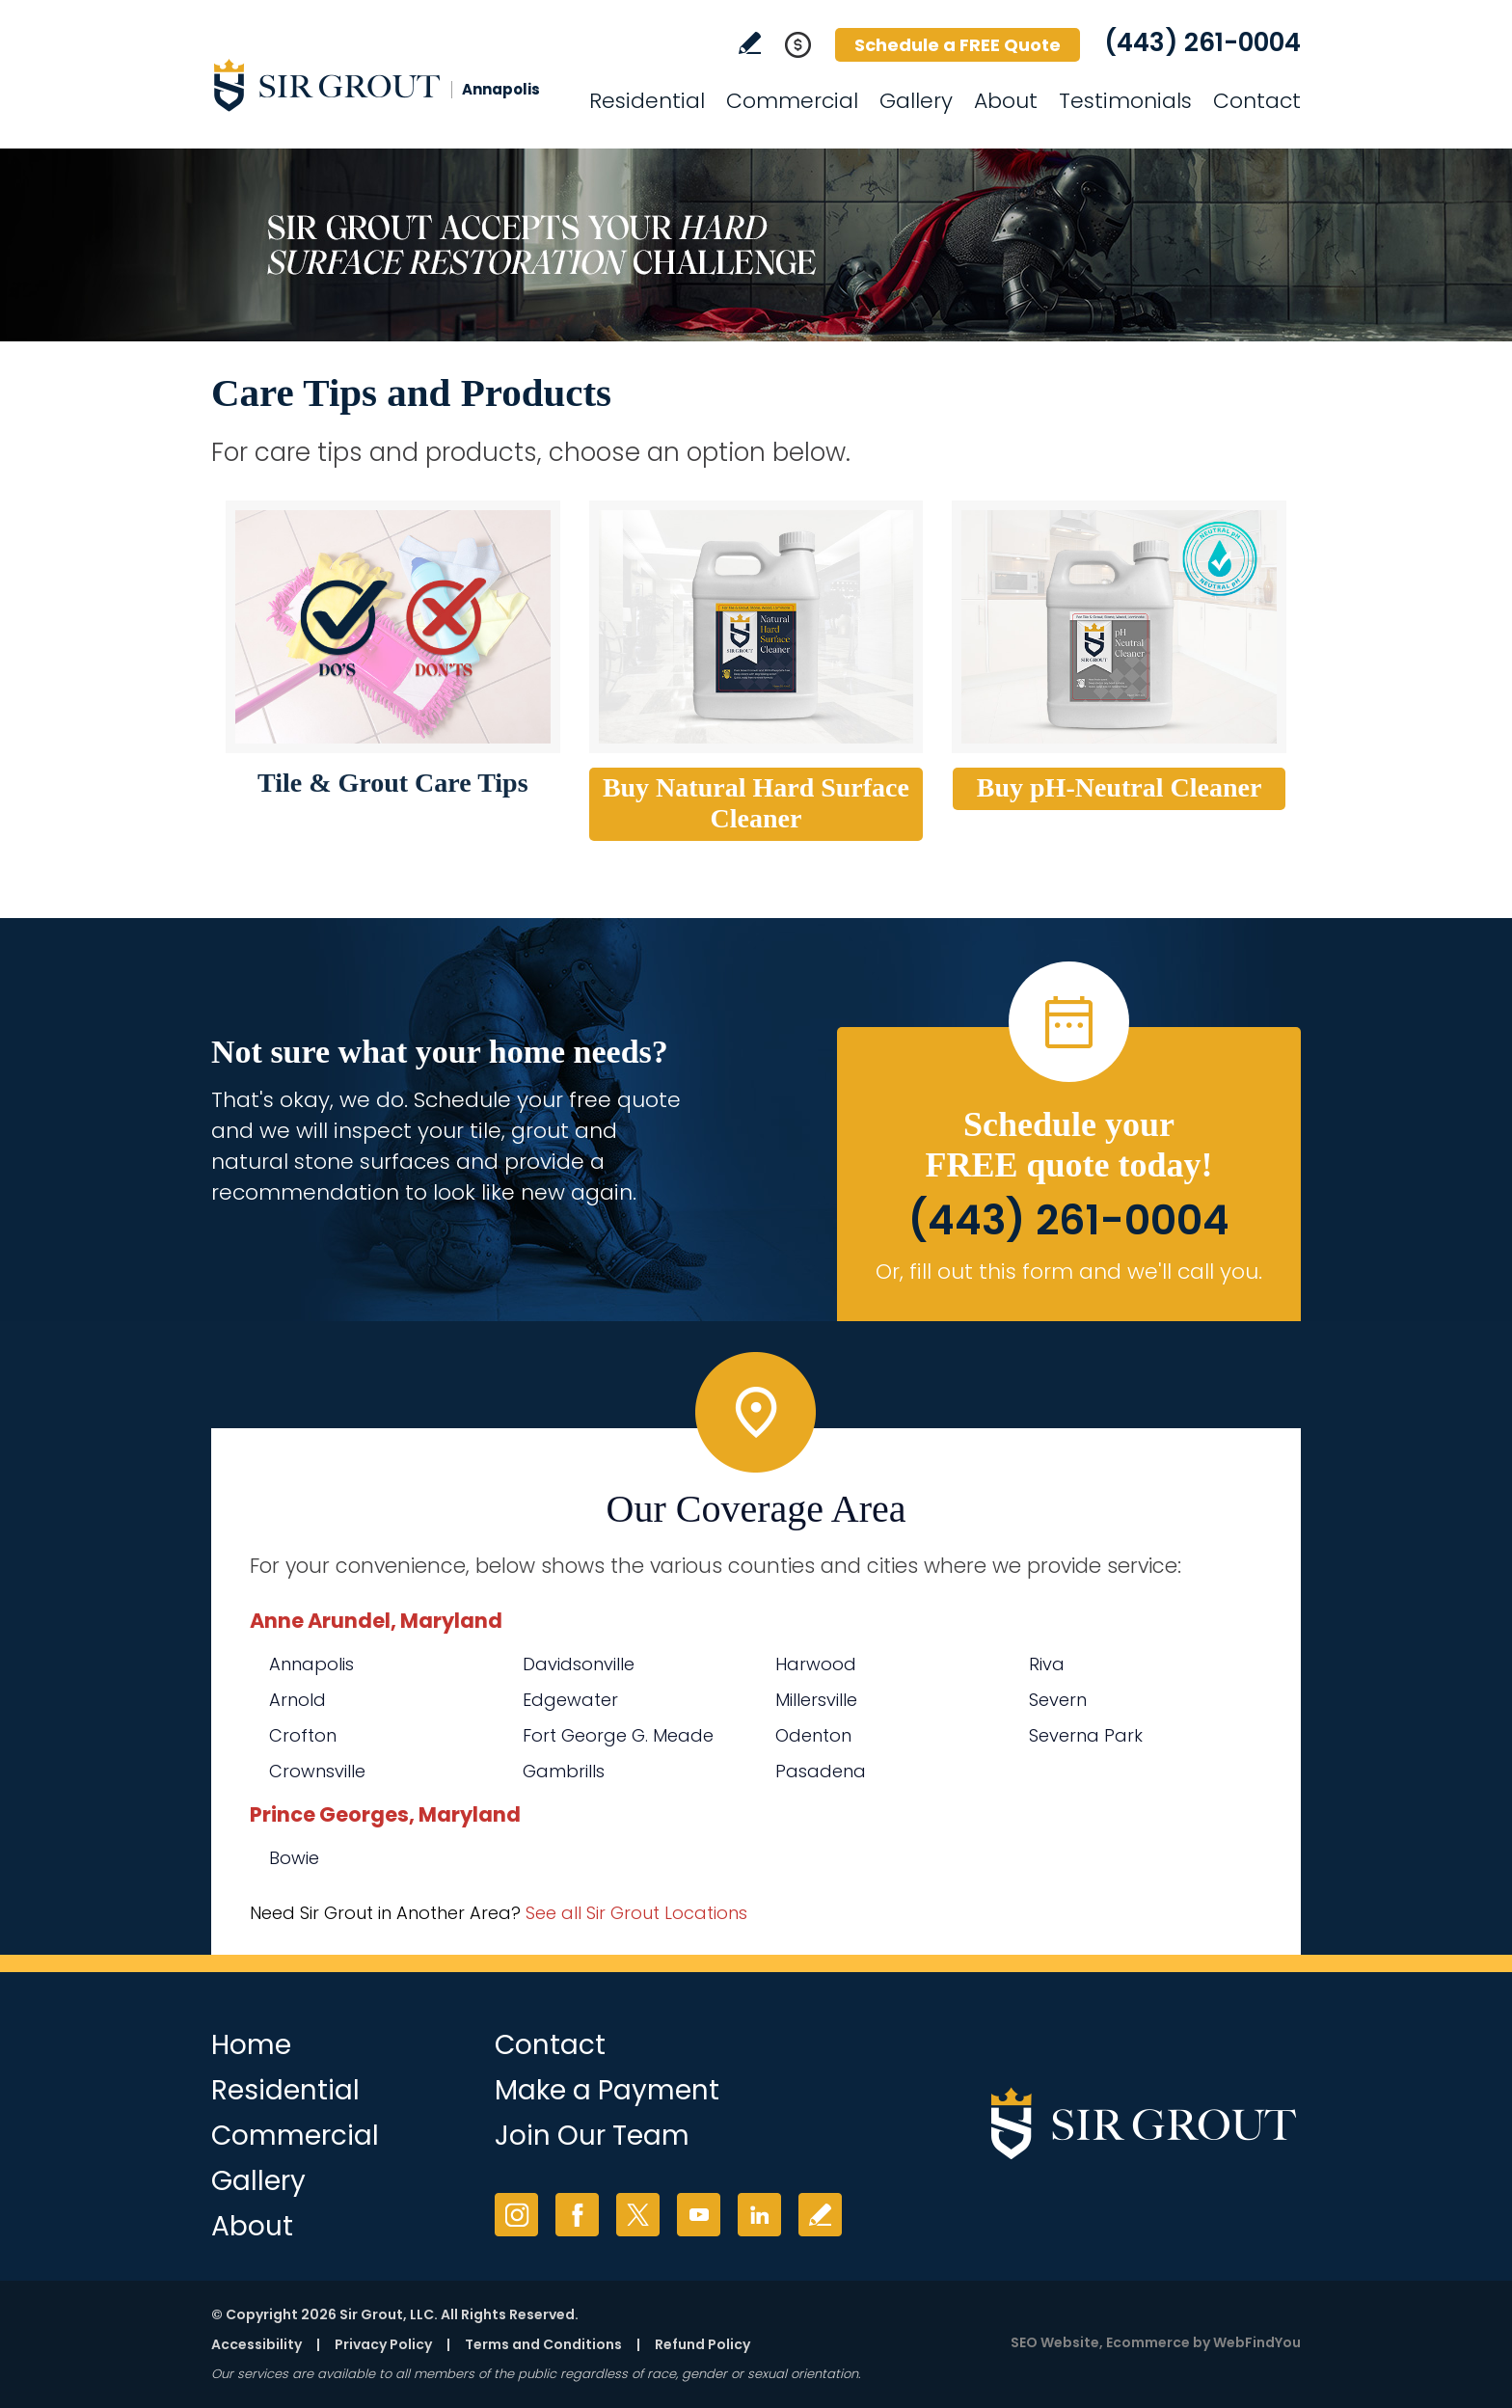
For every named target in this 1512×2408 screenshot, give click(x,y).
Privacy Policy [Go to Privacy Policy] (383, 2344)
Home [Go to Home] (251, 2045)
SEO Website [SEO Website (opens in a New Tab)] (1055, 2342)
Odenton (813, 1735)
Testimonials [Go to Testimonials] (1125, 101)
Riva (1047, 1664)
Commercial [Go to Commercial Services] (792, 101)
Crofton (303, 1735)
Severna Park (1086, 1735)
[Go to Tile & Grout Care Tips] (393, 783)
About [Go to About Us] (1006, 101)
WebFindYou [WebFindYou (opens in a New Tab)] (1257, 2342)
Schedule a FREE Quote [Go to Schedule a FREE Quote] (957, 45)
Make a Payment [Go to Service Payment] (607, 2090)
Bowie (294, 1858)
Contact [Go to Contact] (1257, 101)
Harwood (815, 1664)
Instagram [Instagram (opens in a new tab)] (516, 2214)
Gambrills (564, 1771)
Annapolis (311, 1664)
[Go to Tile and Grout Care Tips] (393, 627)
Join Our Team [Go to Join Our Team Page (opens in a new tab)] (592, 2135)
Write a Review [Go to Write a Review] (750, 43)
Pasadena (820, 1771)
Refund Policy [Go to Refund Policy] (702, 2344)
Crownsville (317, 1771)
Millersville (816, 1700)
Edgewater (570, 1700)
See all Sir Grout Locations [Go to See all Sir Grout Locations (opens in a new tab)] (636, 1913)
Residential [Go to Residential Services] (647, 101)
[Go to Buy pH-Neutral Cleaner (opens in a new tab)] (1119, 627)
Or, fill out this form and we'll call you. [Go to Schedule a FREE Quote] (1069, 1271)
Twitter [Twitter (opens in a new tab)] (638, 2214)
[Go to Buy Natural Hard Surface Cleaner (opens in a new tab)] (756, 627)
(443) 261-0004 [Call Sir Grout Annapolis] (1202, 42)
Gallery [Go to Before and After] (916, 101)
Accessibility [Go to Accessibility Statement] (256, 2344)
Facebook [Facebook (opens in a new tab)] (577, 2214)
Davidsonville (578, 1664)
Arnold (297, 1700)
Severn (1058, 1700)
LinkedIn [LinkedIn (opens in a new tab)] (759, 2214)
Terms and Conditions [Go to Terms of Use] (543, 2344)
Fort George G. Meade (618, 1735)
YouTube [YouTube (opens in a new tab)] (698, 2214)
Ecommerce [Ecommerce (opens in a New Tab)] (1148, 2342)
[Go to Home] (384, 85)
